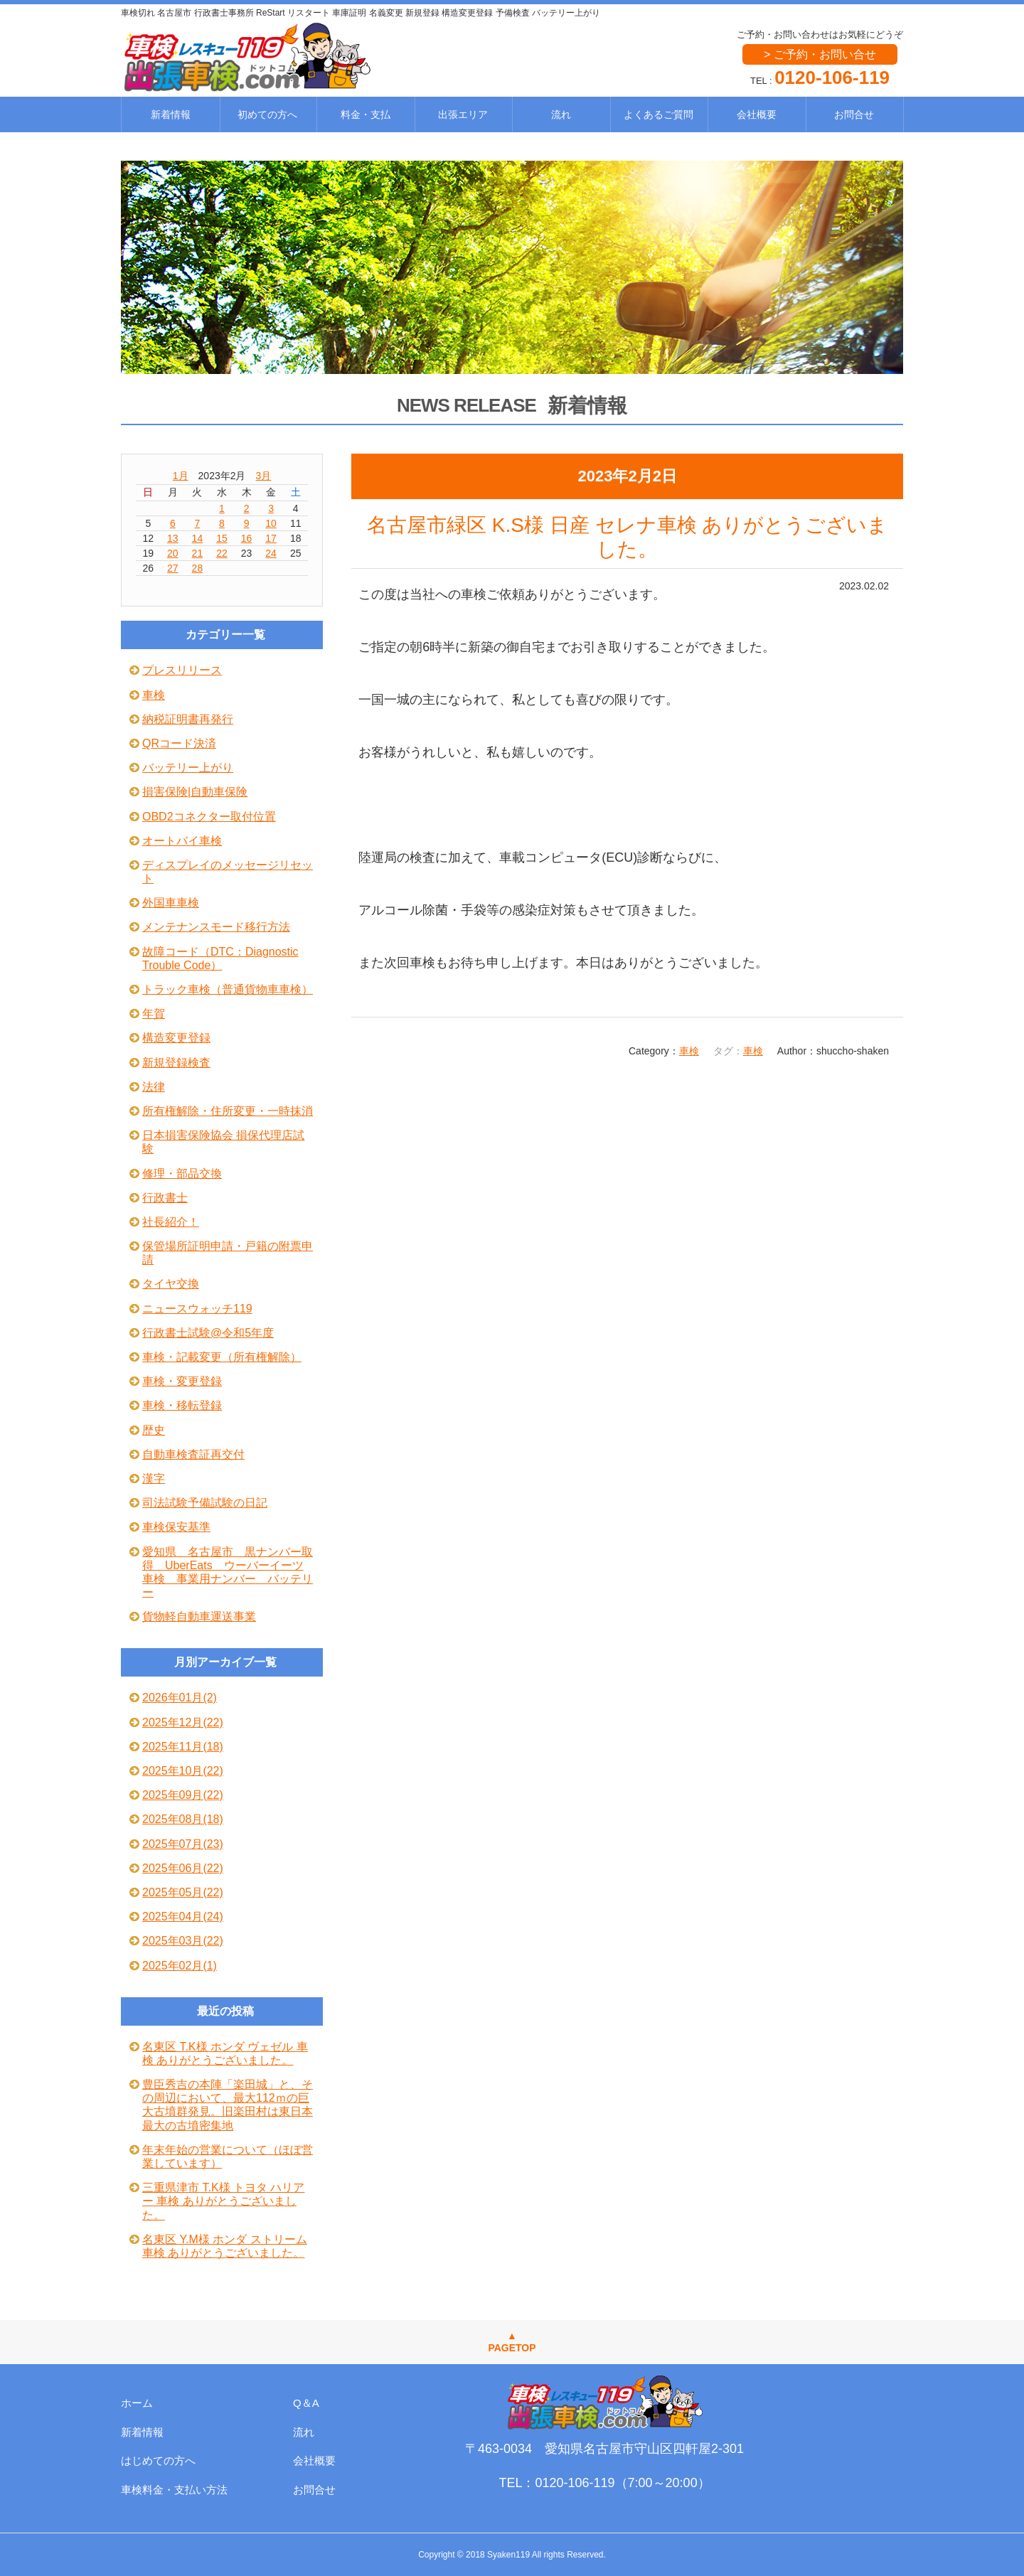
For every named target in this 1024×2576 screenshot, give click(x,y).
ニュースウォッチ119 (197, 1309)
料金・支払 (365, 114)
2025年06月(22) (182, 1868)
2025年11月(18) (182, 1747)
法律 (153, 1087)
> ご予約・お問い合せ (820, 54)
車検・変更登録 (182, 1381)
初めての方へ (267, 114)
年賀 (153, 1014)
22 (222, 553)
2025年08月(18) (182, 1819)
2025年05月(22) (182, 1892)
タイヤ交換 (170, 1284)
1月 (180, 475)
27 (172, 568)
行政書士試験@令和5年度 (208, 1333)
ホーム (137, 2403)
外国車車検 (170, 903)
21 (197, 553)
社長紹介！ (170, 1222)
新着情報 (171, 114)
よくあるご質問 (658, 114)
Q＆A (306, 2403)
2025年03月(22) (182, 1941)
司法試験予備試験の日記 (204, 1503)
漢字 (153, 1479)
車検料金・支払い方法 (174, 2490)
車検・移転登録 (182, 1405)
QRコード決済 (179, 743)
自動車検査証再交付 (193, 1454)
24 (271, 553)
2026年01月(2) (179, 1697)
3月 (264, 475)
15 (222, 538)
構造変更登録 (176, 1038)
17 (271, 538)
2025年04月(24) (182, 1916)
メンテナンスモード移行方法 (216, 927)
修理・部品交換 (182, 1173)
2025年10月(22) (182, 1771)
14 (197, 538)
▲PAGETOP (511, 2341)
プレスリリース (182, 670)
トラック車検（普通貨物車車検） (227, 989)
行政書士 (165, 1198)
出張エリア (463, 114)
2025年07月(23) (182, 1844)
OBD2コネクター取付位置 (209, 817)
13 (172, 538)
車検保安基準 (176, 1527)
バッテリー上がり (187, 767)
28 (197, 568)
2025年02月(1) (179, 1966)
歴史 (153, 1430)
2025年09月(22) (182, 1795)
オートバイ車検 (182, 841)
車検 (689, 1051)
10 (271, 523)
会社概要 (757, 114)
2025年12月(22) (182, 1722)
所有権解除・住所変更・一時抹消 (227, 1111)
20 (172, 553)
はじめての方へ (158, 2460)
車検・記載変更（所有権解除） (222, 1357)
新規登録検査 (176, 1063)
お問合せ (854, 114)
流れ (561, 114)
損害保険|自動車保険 (194, 792)
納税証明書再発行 (187, 719)
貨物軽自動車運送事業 (199, 1616)
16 (246, 538)
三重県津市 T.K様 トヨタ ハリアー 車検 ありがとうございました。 (223, 2200)
